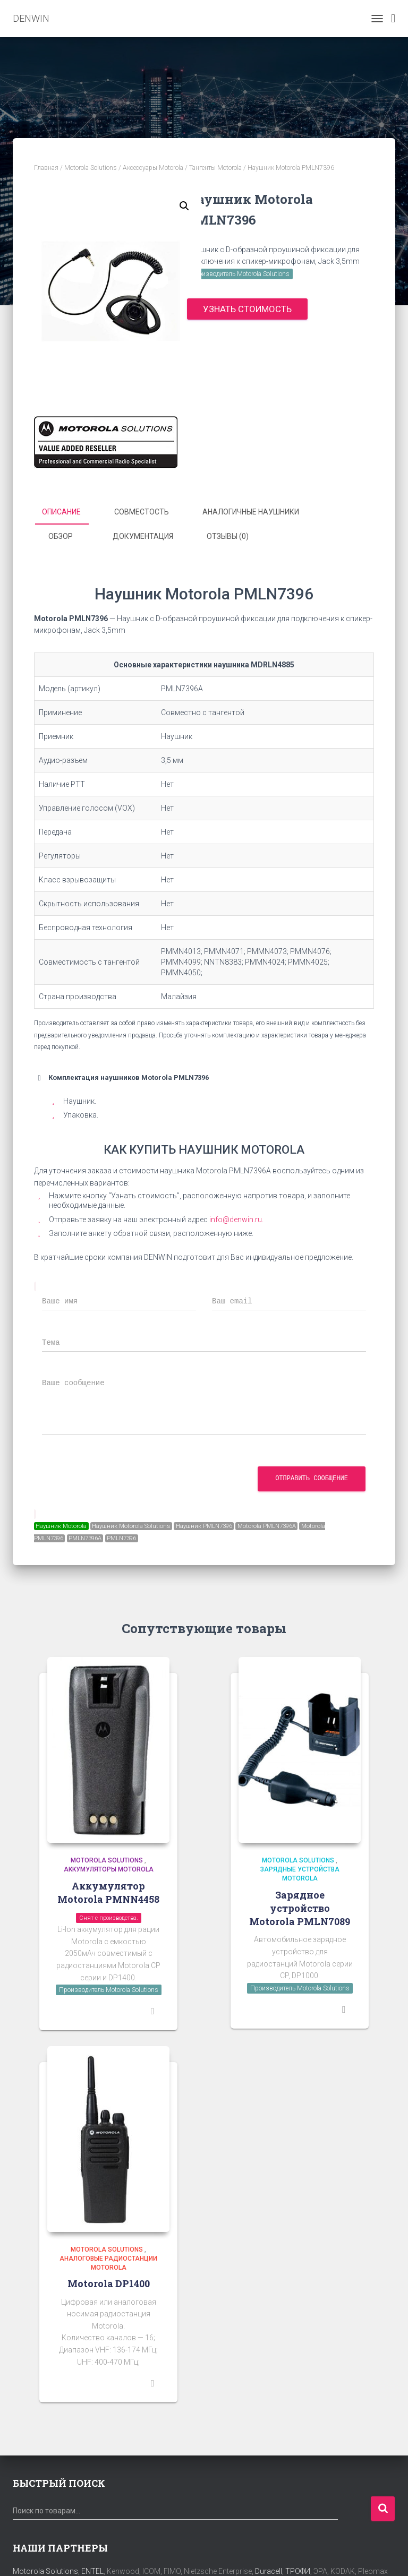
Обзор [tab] (60, 536)
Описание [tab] (61, 512)
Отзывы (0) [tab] (228, 536)
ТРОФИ (297, 2570)
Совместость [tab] (141, 512)
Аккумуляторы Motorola (109, 1869)
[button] (184, 206)
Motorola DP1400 (108, 2283)
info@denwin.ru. (236, 1218)
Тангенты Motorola (215, 167)
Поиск (383, 2507)
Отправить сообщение (311, 1477)
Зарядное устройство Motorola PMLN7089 (299, 1907)
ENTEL (92, 2570)
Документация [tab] (143, 536)
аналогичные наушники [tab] (250, 512)
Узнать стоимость (247, 309)
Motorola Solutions (90, 167)
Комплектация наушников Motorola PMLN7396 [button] (121, 1076)
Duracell (268, 2570)
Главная (46, 167)
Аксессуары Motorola (153, 167)
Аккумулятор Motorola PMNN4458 (108, 1892)
